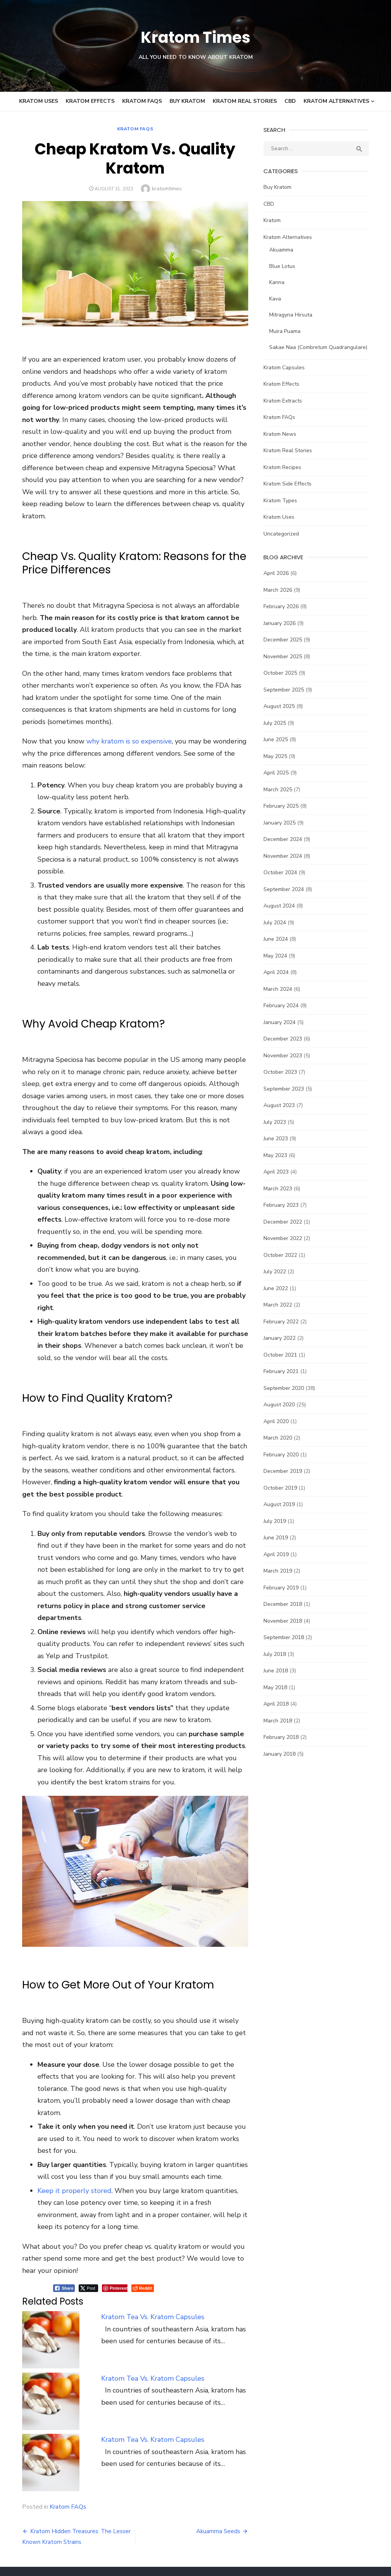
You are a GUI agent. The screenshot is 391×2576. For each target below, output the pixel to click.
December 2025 (287, 639)
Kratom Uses (38, 101)
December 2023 (287, 1038)
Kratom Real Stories (245, 101)
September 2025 (288, 689)
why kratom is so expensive (115, 715)
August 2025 (283, 706)
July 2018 (279, 1654)
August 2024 (283, 905)
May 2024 (280, 955)
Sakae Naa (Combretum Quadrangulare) (323, 347)
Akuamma (286, 249)
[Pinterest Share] (101, 2190)
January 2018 (284, 1754)
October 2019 (285, 1488)
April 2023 (280, 1171)
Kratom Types (285, 500)
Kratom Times (195, 36)
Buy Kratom (187, 101)
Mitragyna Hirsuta (295, 314)
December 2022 (287, 1222)
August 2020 (283, 1404)
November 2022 (287, 1238)
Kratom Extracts (287, 400)
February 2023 (285, 1205)
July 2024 (279, 922)
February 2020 (285, 1454)
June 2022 (280, 1288)
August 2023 (283, 1105)
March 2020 (282, 1437)
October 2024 (285, 872)
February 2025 (285, 806)
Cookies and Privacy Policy (297, 2499)
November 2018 (287, 1621)
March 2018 (282, 1720)
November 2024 (287, 856)
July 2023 (279, 1122)
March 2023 (282, 1188)
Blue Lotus (287, 266)
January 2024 (284, 1022)
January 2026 (284, 623)
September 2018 (288, 1637)
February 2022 (285, 1321)
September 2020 (288, 1388)
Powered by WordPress (292, 2559)
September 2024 (288, 889)
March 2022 (282, 1304)
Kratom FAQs (142, 101)
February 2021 (285, 1371)
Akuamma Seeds (223, 2433)
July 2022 (279, 1271)
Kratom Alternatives (336, 101)
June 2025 (280, 739)
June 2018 (280, 1670)
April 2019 (280, 1554)
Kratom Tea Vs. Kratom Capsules (145, 2218)
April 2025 (280, 772)
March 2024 (282, 989)
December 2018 (287, 1604)
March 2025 (282, 789)
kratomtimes (162, 188)
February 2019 (285, 1587)
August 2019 (283, 1504)
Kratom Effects (90, 101)
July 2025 (279, 723)
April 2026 (280, 573)
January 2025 (284, 822)
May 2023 (280, 1155)
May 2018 (280, 1687)
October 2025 (285, 673)
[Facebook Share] (50, 2190)
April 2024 (280, 972)
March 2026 (282, 590)
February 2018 (285, 1737)
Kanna (281, 282)
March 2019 (282, 1570)
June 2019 (280, 1537)
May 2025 (280, 756)
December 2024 (287, 839)
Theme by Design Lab (356, 2559)
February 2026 (285, 606)
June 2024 (280, 939)
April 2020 (280, 1421)
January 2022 (284, 1338)
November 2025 (287, 656)
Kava (280, 298)
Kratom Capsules (288, 367)
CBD (290, 101)
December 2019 (287, 1471)
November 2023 (287, 1055)
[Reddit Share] (129, 2190)
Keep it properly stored (61, 2092)
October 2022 (285, 1255)
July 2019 (279, 1521)
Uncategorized (286, 533)
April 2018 (280, 1704)
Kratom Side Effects (292, 483)
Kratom (276, 220)
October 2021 (285, 1355)
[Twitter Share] (75, 2190)
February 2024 (285, 1005)
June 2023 (280, 1138)
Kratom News (284, 434)
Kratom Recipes (287, 467)
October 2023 (285, 1072)
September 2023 (288, 1088)
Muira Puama (289, 331)
